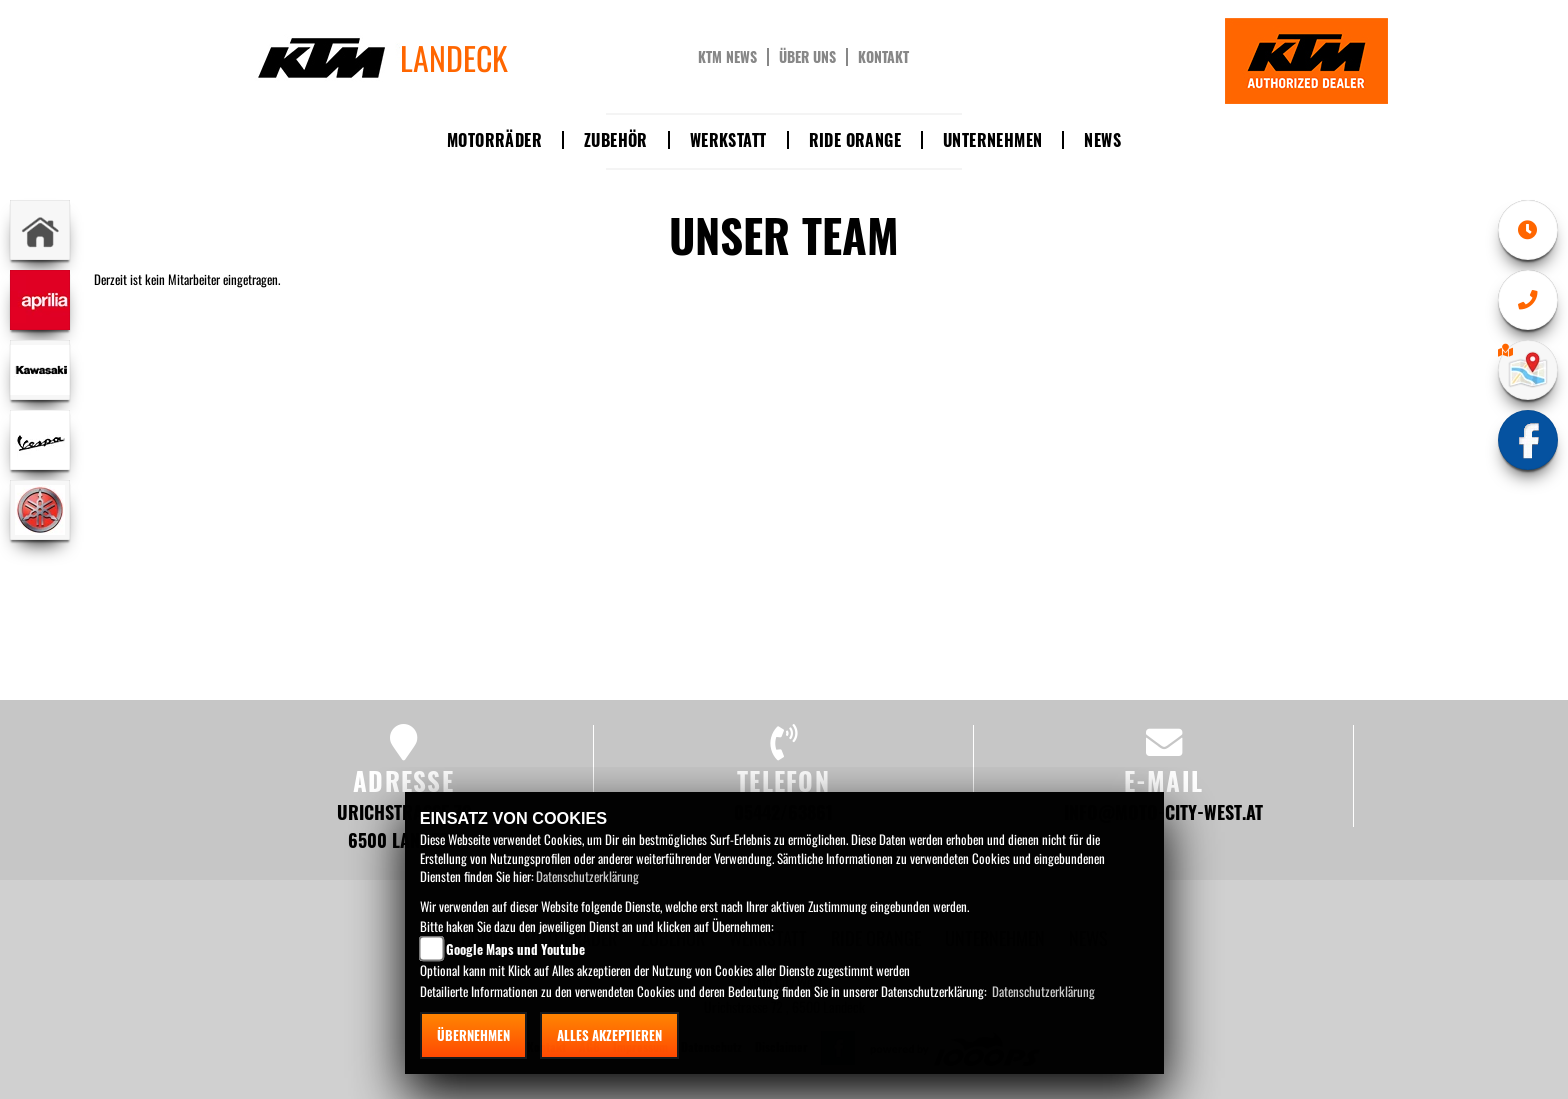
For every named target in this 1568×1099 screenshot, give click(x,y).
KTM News (727, 57)
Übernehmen (473, 1035)
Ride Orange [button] (855, 140)
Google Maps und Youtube (515, 949)
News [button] (1102, 140)
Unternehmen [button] (992, 140)
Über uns (807, 57)
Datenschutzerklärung (587, 876)
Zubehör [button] (616, 140)
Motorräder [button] (494, 140)
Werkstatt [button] (728, 140)
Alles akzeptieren (609, 1035)
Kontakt (883, 57)
